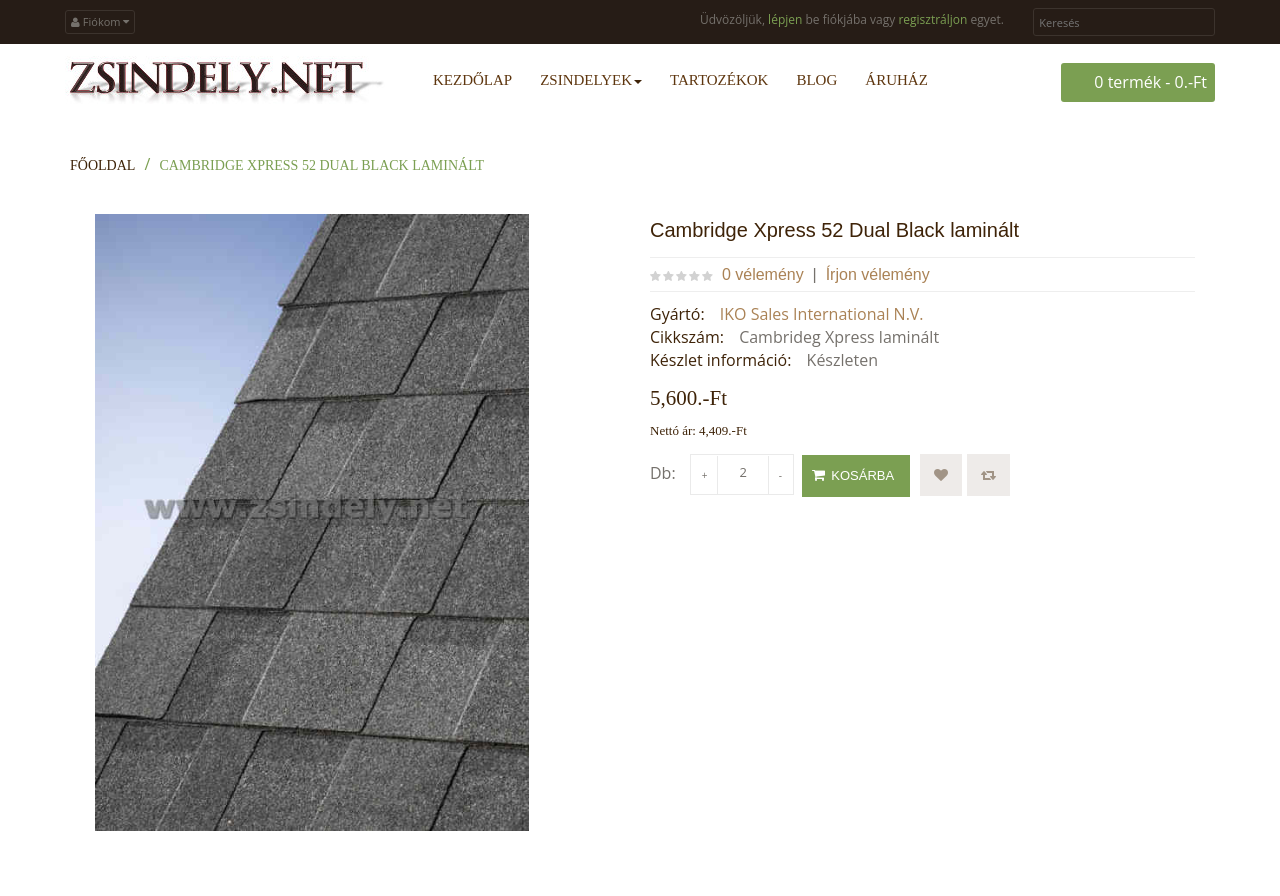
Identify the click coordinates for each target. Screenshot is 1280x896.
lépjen (785, 19)
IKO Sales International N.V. (822, 314)
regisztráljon (932, 19)
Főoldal (102, 165)
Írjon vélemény (878, 274)
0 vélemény (763, 274)
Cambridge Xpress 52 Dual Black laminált (322, 165)
